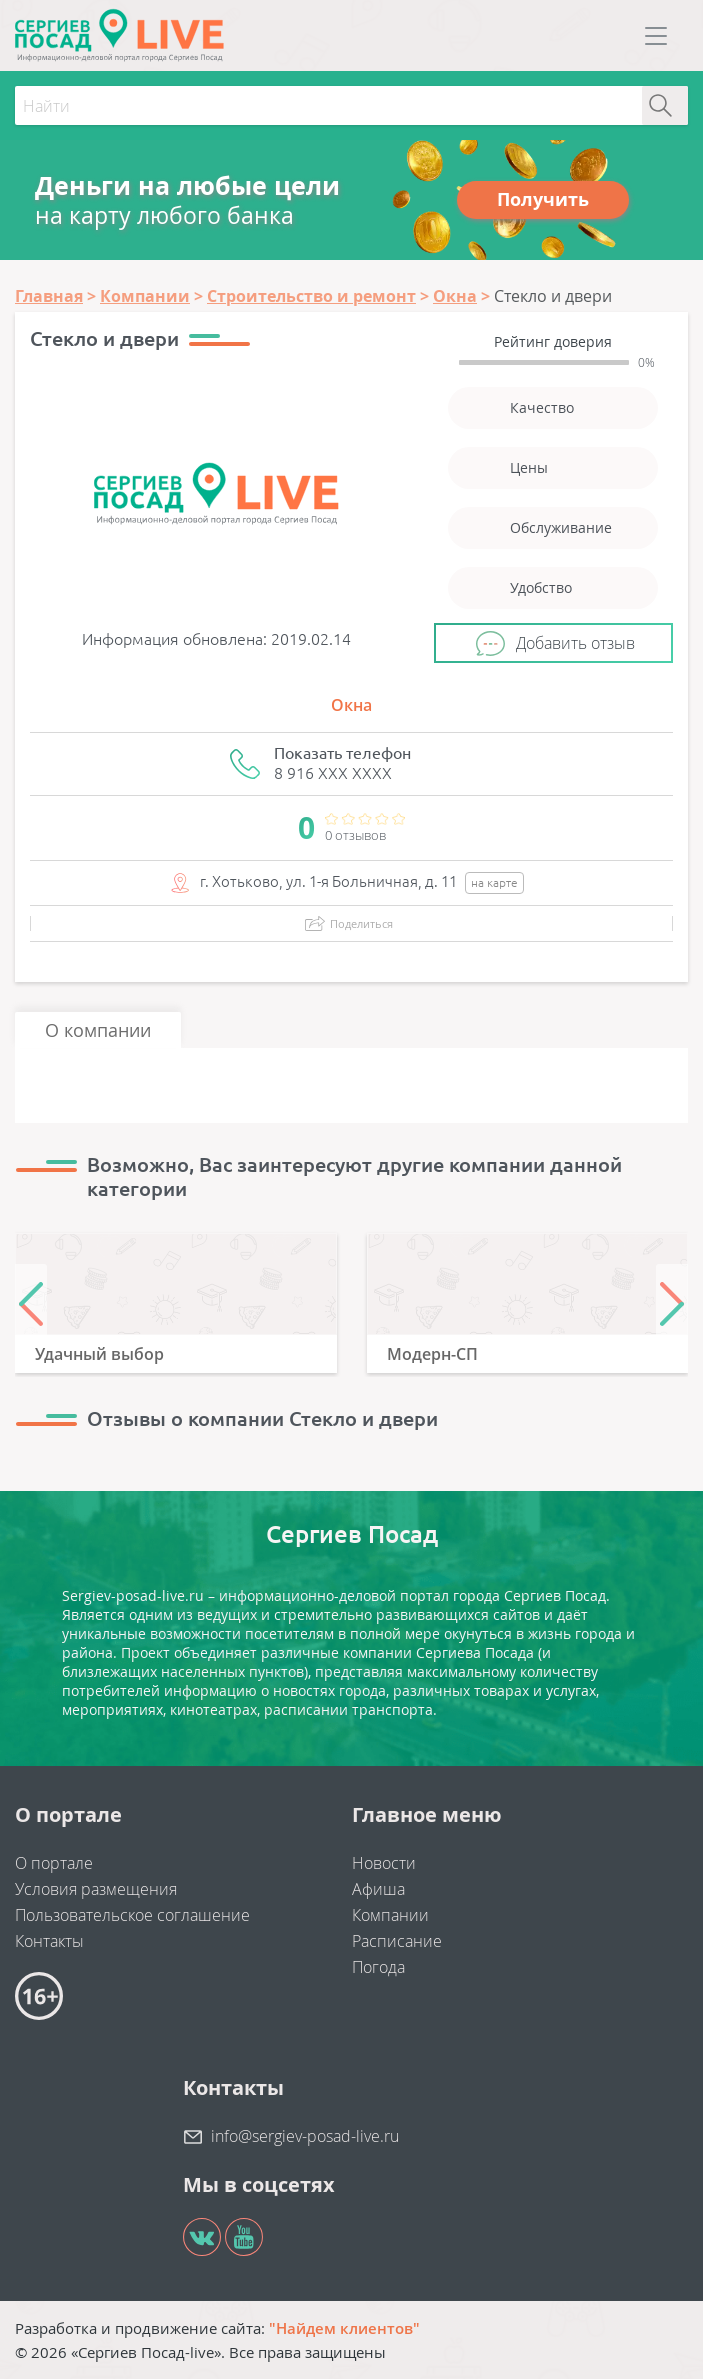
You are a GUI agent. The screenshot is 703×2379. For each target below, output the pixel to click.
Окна (351, 705)
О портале (54, 1863)
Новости (384, 1863)
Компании (390, 1915)
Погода (378, 1967)
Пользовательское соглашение (132, 1915)
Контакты (49, 1941)
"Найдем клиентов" (344, 2328)
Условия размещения (96, 1889)
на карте (494, 882)
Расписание (397, 1941)
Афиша (378, 1889)
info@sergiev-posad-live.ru (305, 2136)
